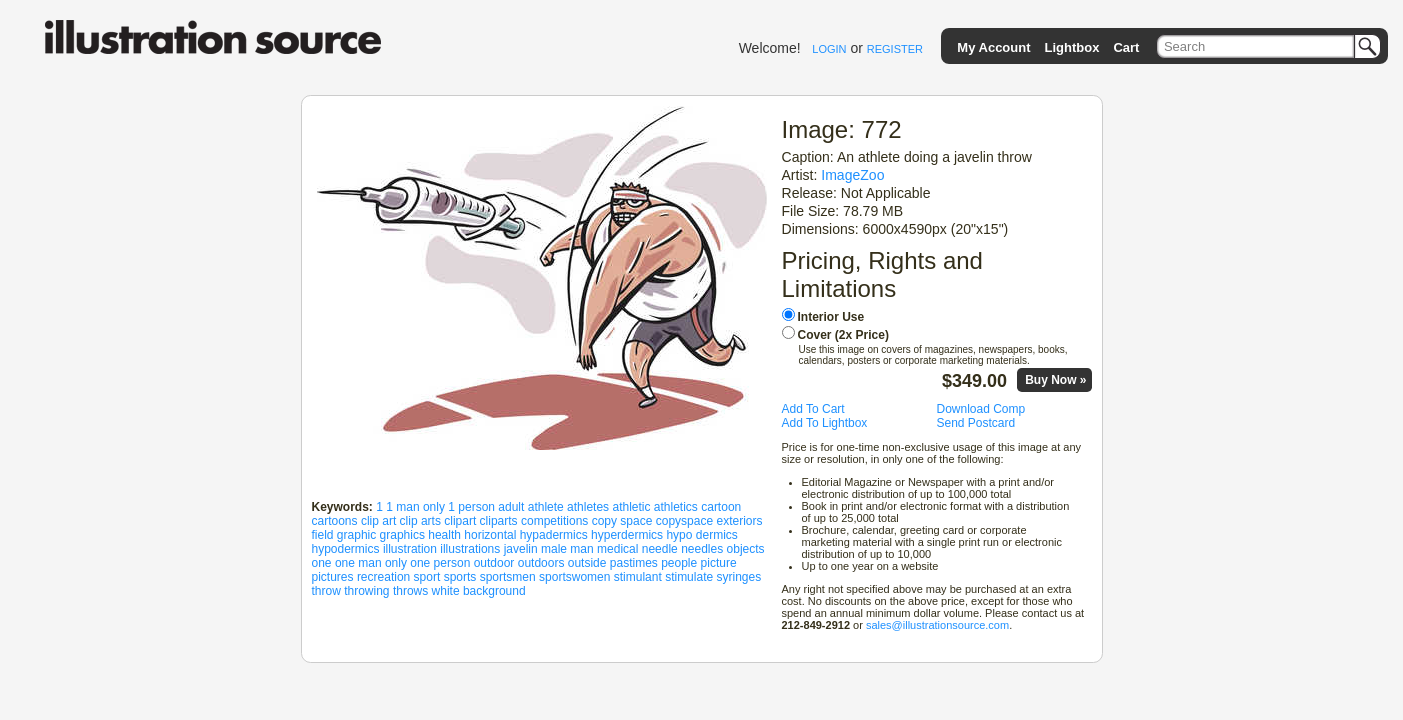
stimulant (638, 577)
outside (587, 563)
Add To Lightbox (825, 423)
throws (410, 591)
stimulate (689, 577)
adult (511, 507)
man (581, 549)
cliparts (499, 521)
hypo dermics (701, 535)
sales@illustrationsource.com (937, 625)
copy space (622, 521)
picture (719, 563)
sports (460, 577)
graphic (356, 535)
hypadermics (554, 535)
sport (427, 577)
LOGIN (829, 49)
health (444, 535)
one (322, 563)
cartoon (721, 507)
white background (479, 591)
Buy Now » (1055, 380)
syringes (739, 577)
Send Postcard (976, 423)
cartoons (335, 521)
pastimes (634, 563)
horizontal (490, 535)
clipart (460, 521)
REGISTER (895, 49)
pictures (333, 577)
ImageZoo (852, 175)
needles (702, 549)
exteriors (739, 521)
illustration (410, 549)
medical (617, 549)
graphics (402, 535)
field (323, 535)
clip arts (420, 521)
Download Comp (981, 409)
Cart (1126, 47)
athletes (588, 507)
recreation (383, 577)
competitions (554, 521)
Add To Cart (813, 409)
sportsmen (508, 577)
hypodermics (346, 549)
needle (660, 549)
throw (326, 591)
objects (746, 549)
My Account (993, 47)
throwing (366, 591)
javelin (521, 549)
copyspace (684, 521)
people (679, 563)
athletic (631, 507)
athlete (546, 507)
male (554, 549)
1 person (471, 507)
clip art (378, 521)
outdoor (494, 563)
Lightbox (1072, 47)
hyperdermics (627, 535)
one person (440, 563)
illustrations (470, 549)
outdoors (541, 563)
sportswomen (574, 577)
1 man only (415, 507)
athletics (676, 507)
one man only (371, 563)
